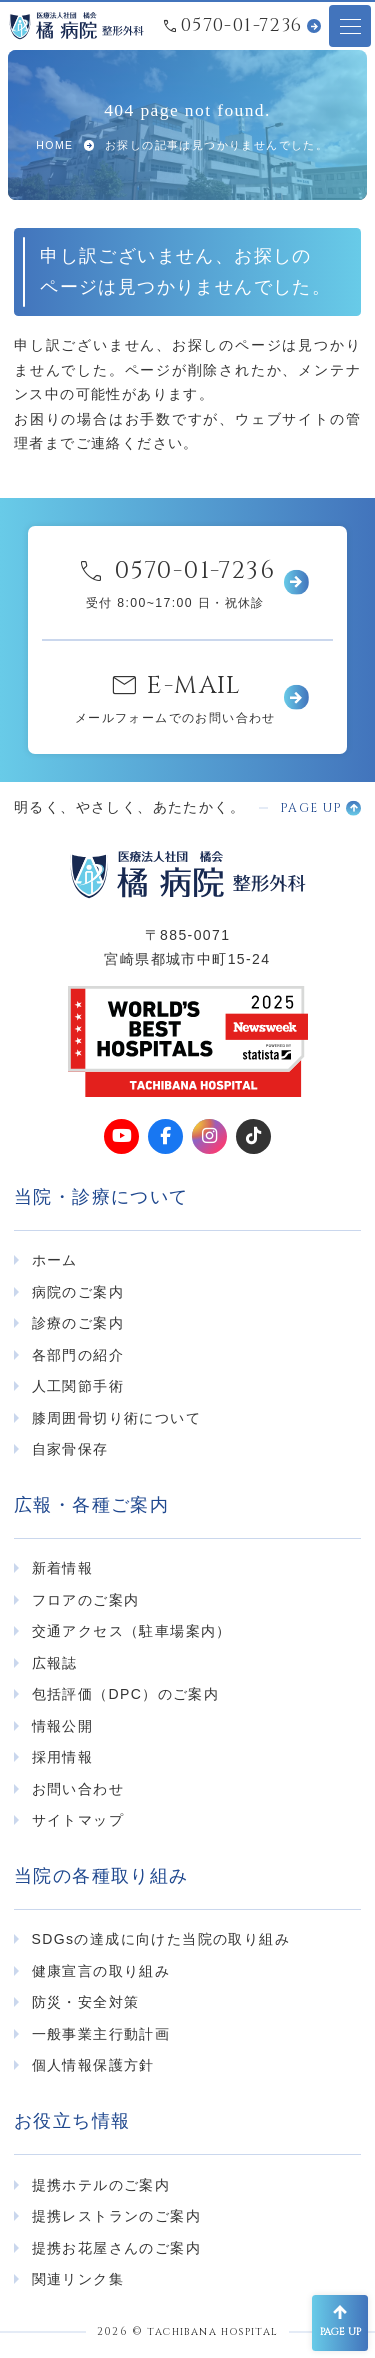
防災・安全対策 (86, 2002)
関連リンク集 (78, 2279)
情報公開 (63, 1726)
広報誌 (55, 1663)
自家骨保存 (70, 1449)
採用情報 (63, 1757)
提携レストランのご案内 (116, 2216)
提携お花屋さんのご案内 (116, 2248)
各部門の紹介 (78, 1355)
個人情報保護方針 (93, 2065)
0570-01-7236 (242, 26)
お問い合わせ (78, 1789)
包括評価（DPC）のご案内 (126, 1694)
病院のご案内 (78, 1292)
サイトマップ (78, 1820)
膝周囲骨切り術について (116, 1418)
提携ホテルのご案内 (101, 2185)
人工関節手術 (78, 1386)
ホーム (55, 1260)
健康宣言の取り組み (101, 1971)
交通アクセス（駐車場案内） (132, 1631)
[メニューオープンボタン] (350, 26)
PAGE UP (311, 808)
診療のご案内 (78, 1323)
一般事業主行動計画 (101, 2034)
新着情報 (63, 1568)
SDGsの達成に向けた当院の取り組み (161, 1939)
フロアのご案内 (86, 1600)
